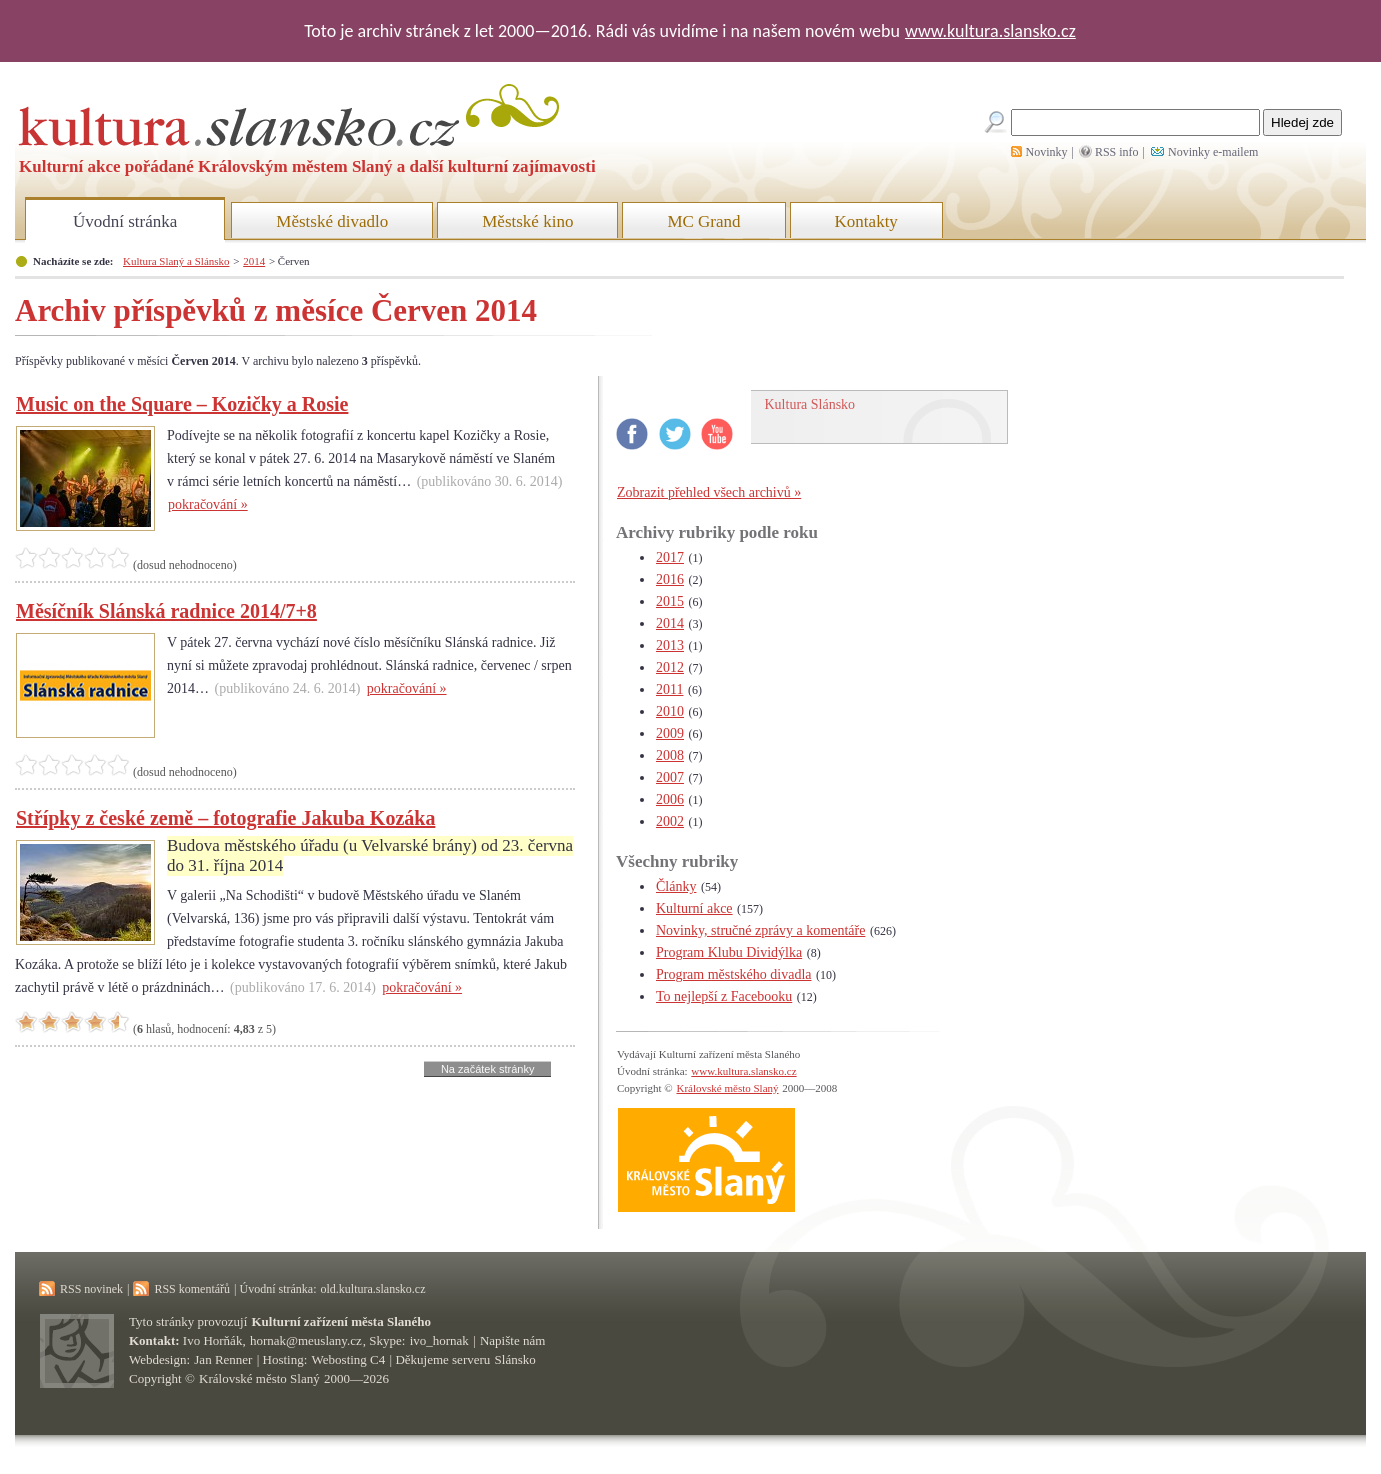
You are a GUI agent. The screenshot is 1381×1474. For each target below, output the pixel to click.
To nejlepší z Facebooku (724, 996)
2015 (670, 601)
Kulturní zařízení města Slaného (341, 1321)
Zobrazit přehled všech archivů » (709, 492)
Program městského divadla (734, 974)
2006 (670, 799)
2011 (669, 689)
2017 (670, 557)
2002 (670, 821)
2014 (254, 261)
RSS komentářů (192, 1289)
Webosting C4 (349, 1359)
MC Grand (703, 221)
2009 (670, 733)
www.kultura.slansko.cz (990, 31)
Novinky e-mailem (1213, 152)
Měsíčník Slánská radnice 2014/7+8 (166, 611)
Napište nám (512, 1340)
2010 (670, 711)
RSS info (1117, 152)
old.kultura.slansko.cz (372, 1289)
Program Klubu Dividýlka (729, 952)
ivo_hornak (439, 1340)
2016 (670, 579)
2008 (670, 755)
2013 (670, 645)
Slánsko (515, 1359)
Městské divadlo (332, 221)
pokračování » (208, 504)
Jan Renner (223, 1359)
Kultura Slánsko (810, 404)
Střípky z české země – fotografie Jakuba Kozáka (225, 818)
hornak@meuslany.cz (306, 1340)
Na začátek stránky (488, 1069)
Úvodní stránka (125, 221)
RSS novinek (91, 1289)
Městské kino (527, 221)
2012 (670, 667)
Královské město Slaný (727, 1088)
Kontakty (866, 221)
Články (676, 886)
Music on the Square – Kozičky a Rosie (182, 404)
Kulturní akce (694, 908)
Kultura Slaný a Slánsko (176, 261)
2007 (670, 777)
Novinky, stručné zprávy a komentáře (760, 930)
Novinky (1047, 152)
